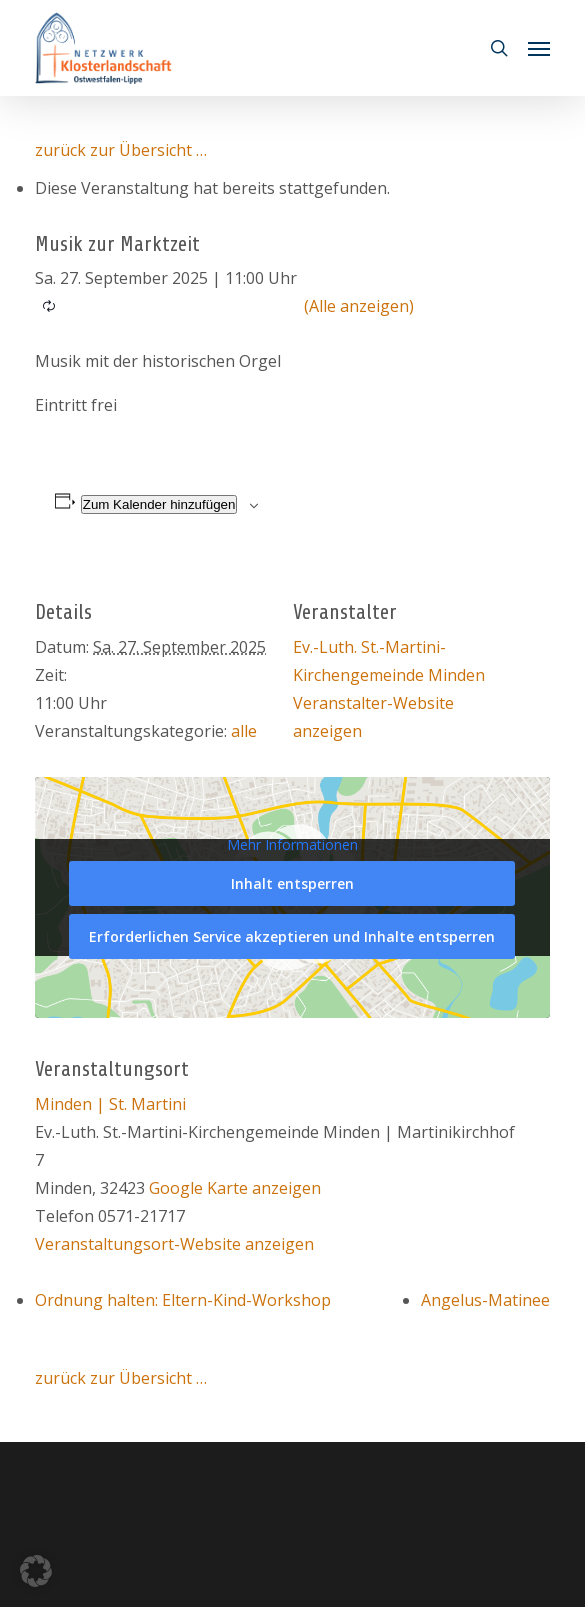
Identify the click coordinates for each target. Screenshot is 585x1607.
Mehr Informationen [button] (292, 845)
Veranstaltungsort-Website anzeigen (174, 1244)
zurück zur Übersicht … (121, 150)
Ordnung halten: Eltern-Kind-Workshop (183, 1300)
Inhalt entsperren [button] (292, 883)
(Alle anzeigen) (359, 306)
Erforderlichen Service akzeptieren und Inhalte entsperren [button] (292, 936)
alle (244, 731)
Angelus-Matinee (485, 1300)
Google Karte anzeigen (235, 1188)
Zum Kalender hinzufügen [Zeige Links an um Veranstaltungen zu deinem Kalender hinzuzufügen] (159, 504)
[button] (539, 48)
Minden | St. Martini (110, 1104)
